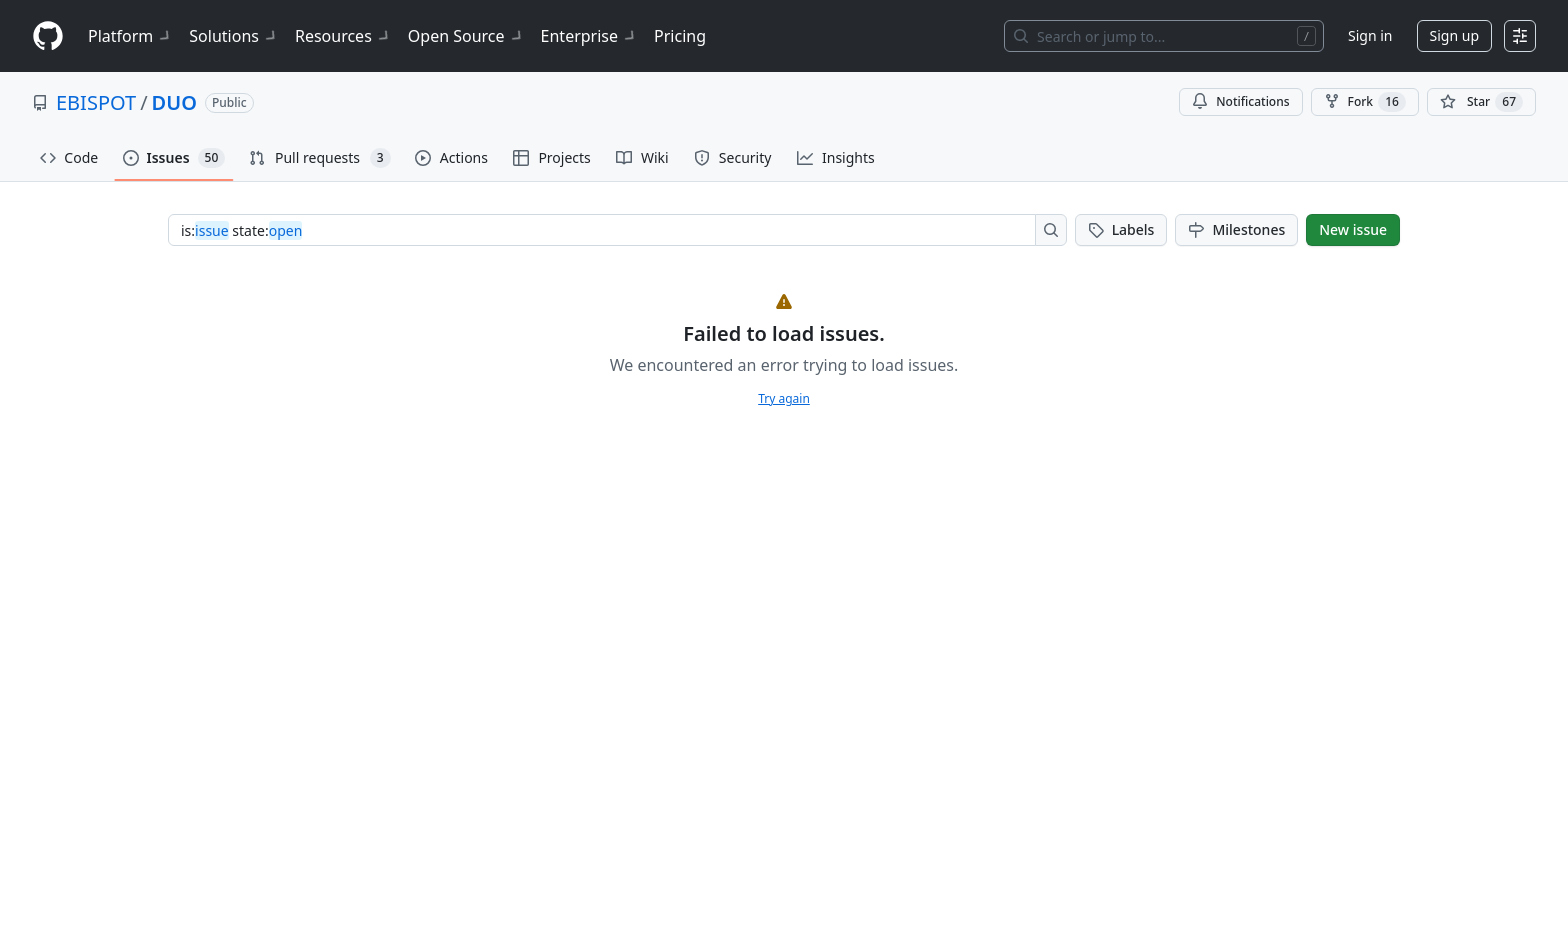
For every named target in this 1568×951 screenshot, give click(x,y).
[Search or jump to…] (1164, 36)
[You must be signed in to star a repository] (1481, 102)
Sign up (1454, 35)
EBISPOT (96, 102)
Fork (1365, 102)
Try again (784, 398)
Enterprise (589, 36)
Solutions (234, 36)
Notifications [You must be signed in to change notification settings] (1240, 101)
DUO (174, 102)
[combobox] (607, 230)
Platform (130, 36)
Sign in (1370, 35)
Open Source (466, 36)
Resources (343, 36)
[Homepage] (48, 36)
